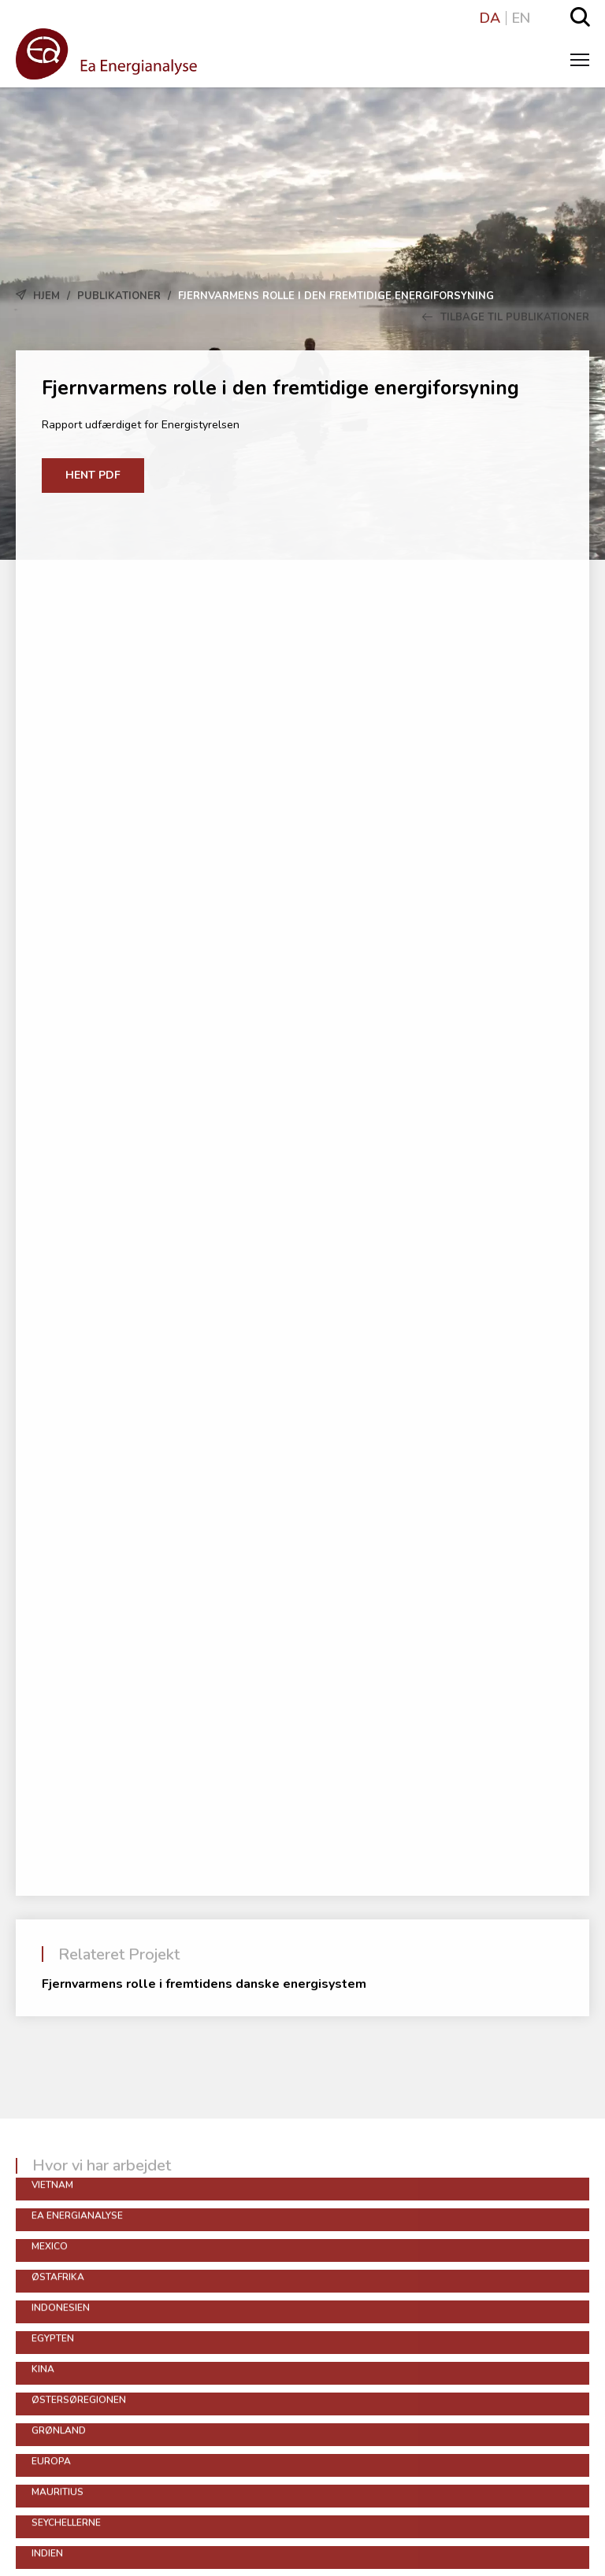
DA (490, 18)
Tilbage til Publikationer (505, 317)
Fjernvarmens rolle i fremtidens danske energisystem (204, 1984)
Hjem (46, 296)
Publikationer (119, 296)
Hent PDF (93, 475)
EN (521, 18)
